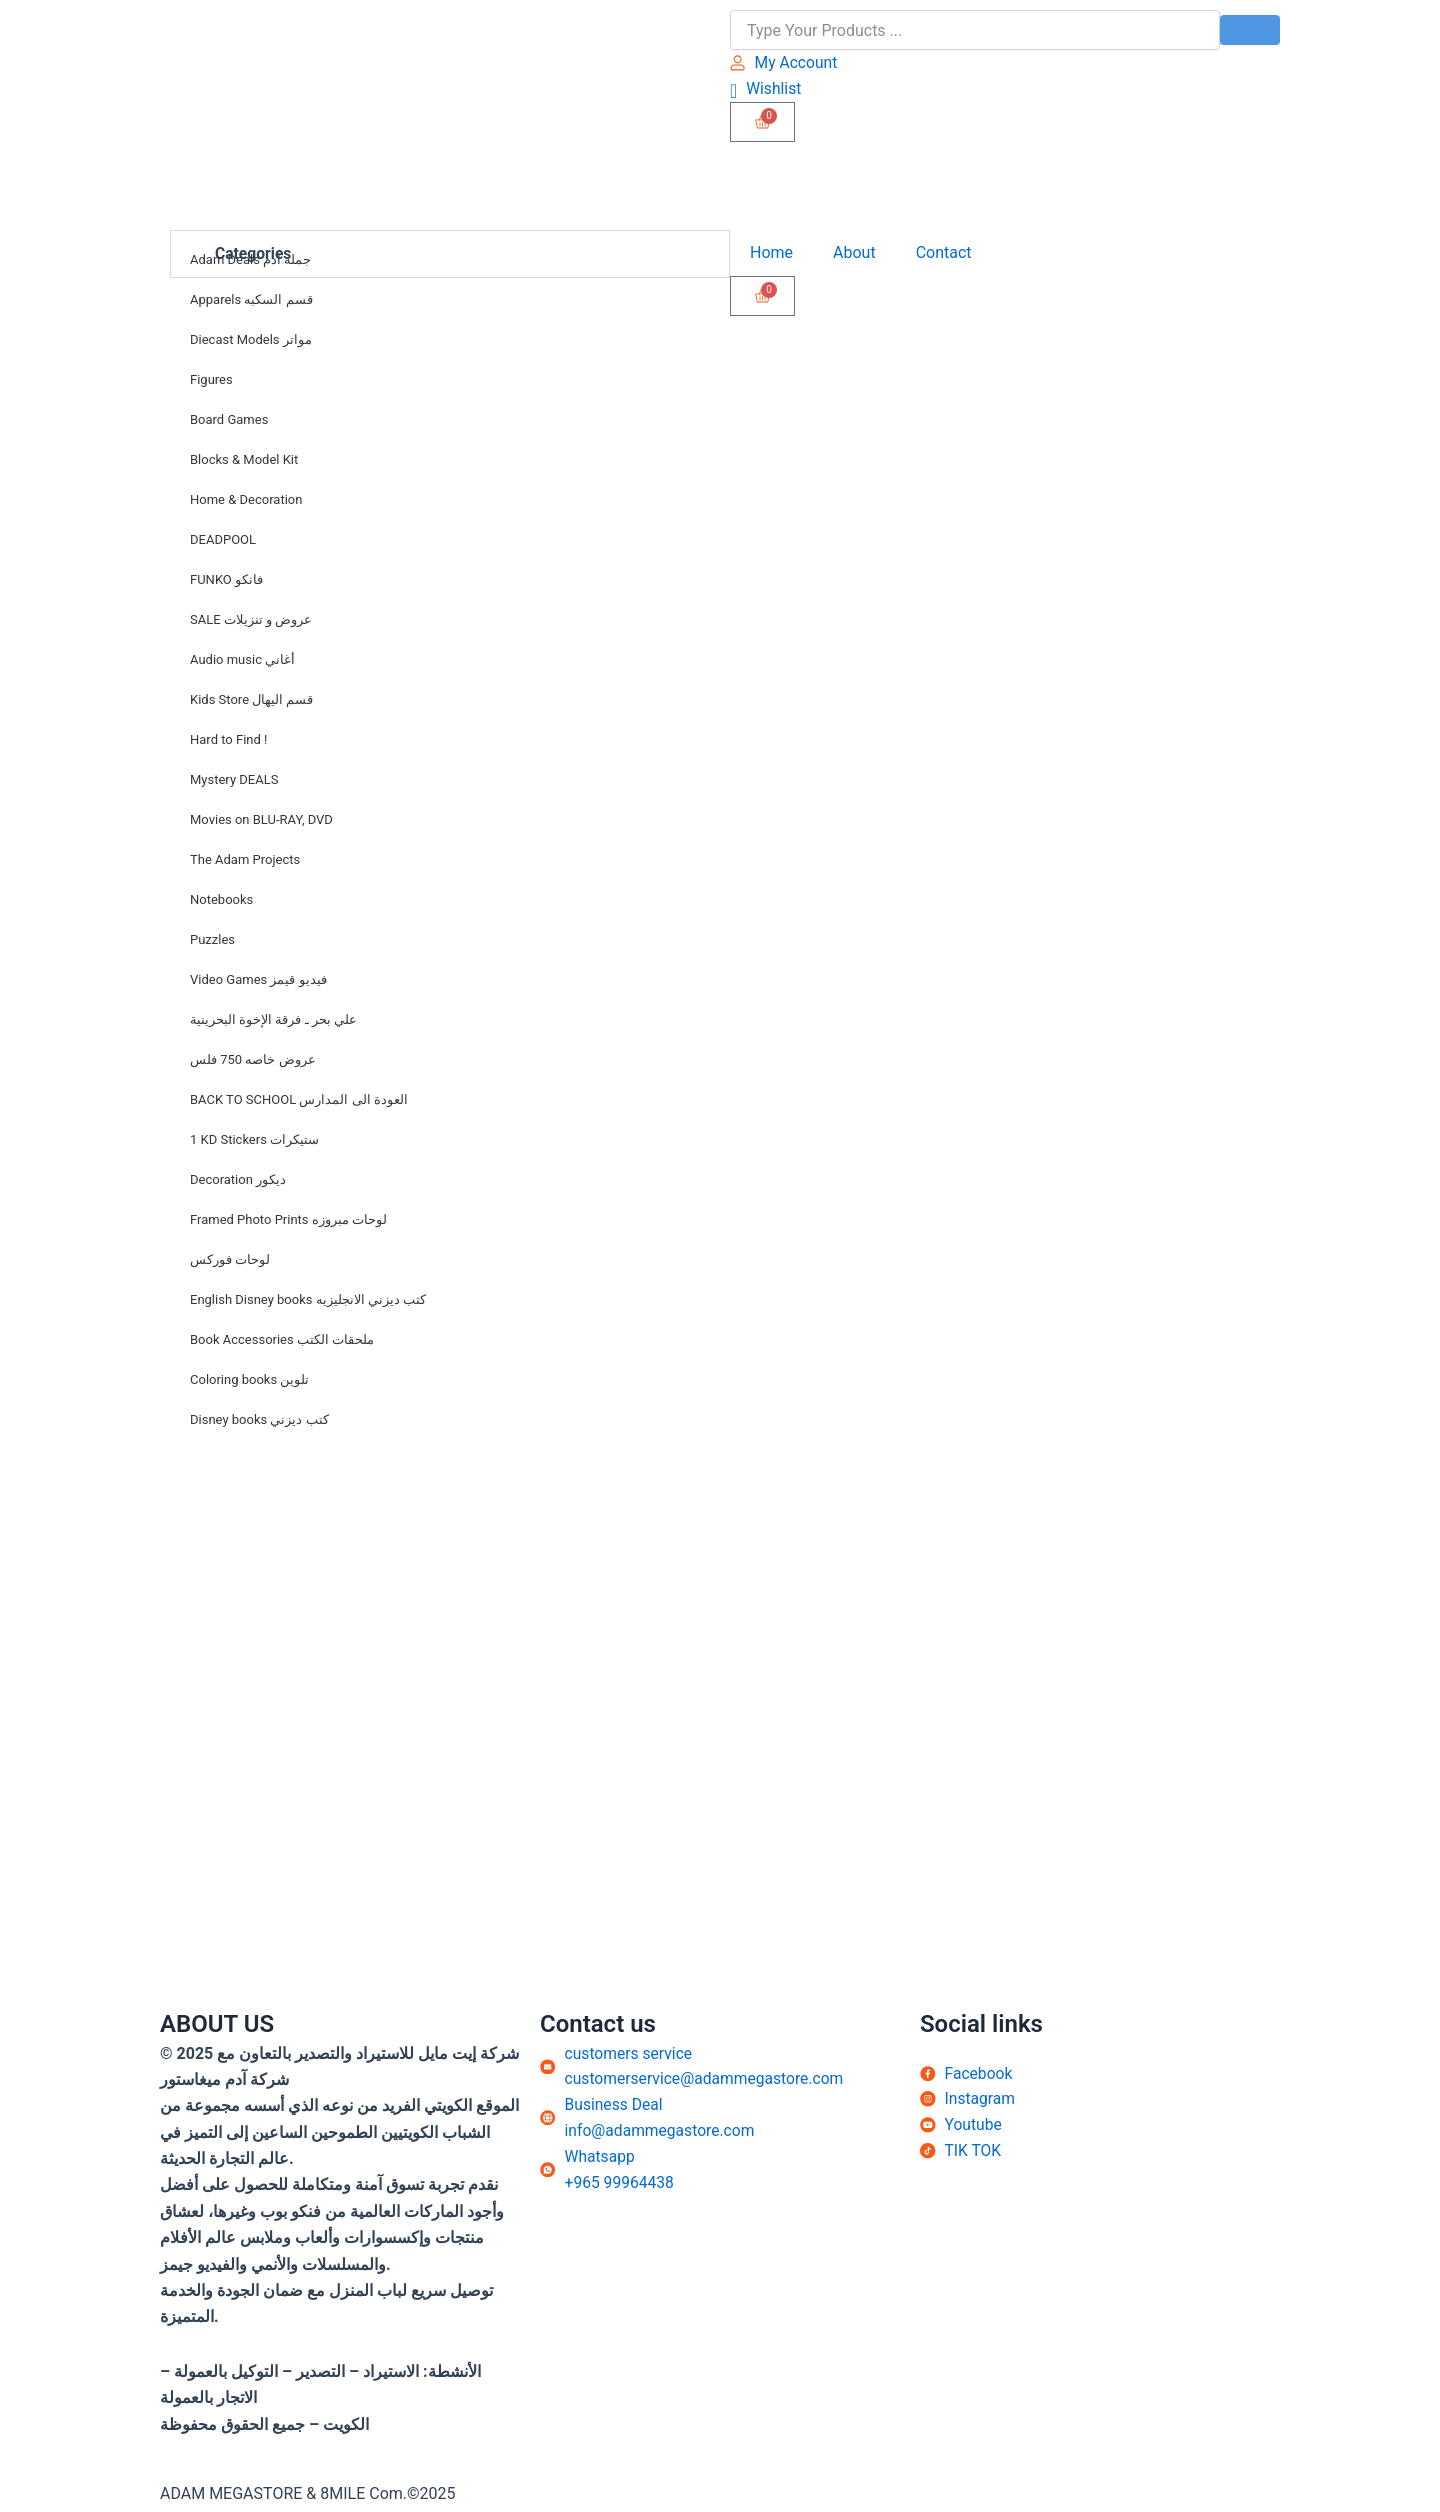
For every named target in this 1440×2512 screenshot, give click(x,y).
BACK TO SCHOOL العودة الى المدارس (299, 1100)
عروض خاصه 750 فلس (253, 1060)
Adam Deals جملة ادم (250, 260)
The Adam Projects (245, 860)
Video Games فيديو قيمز (258, 980)
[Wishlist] (766, 88)
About (854, 253)
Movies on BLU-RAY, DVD (261, 820)
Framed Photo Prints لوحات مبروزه (288, 1220)
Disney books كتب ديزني (259, 1420)
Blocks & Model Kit (244, 460)
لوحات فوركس (230, 1260)
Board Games (229, 420)
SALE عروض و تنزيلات (251, 620)
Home (771, 253)
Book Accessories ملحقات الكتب (282, 1340)
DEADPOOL (223, 540)
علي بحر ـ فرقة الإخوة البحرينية (273, 1020)
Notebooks (221, 900)
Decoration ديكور (238, 1180)
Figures (211, 380)
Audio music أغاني (242, 660)
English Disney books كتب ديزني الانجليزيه (308, 1300)
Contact (944, 253)
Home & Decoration (246, 500)
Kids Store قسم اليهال (251, 700)
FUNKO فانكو (226, 580)
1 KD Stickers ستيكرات (254, 1140)
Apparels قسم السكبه (251, 300)
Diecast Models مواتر (251, 340)
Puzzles (212, 940)
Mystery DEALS (234, 780)
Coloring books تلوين (249, 1380)
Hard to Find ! (228, 740)
